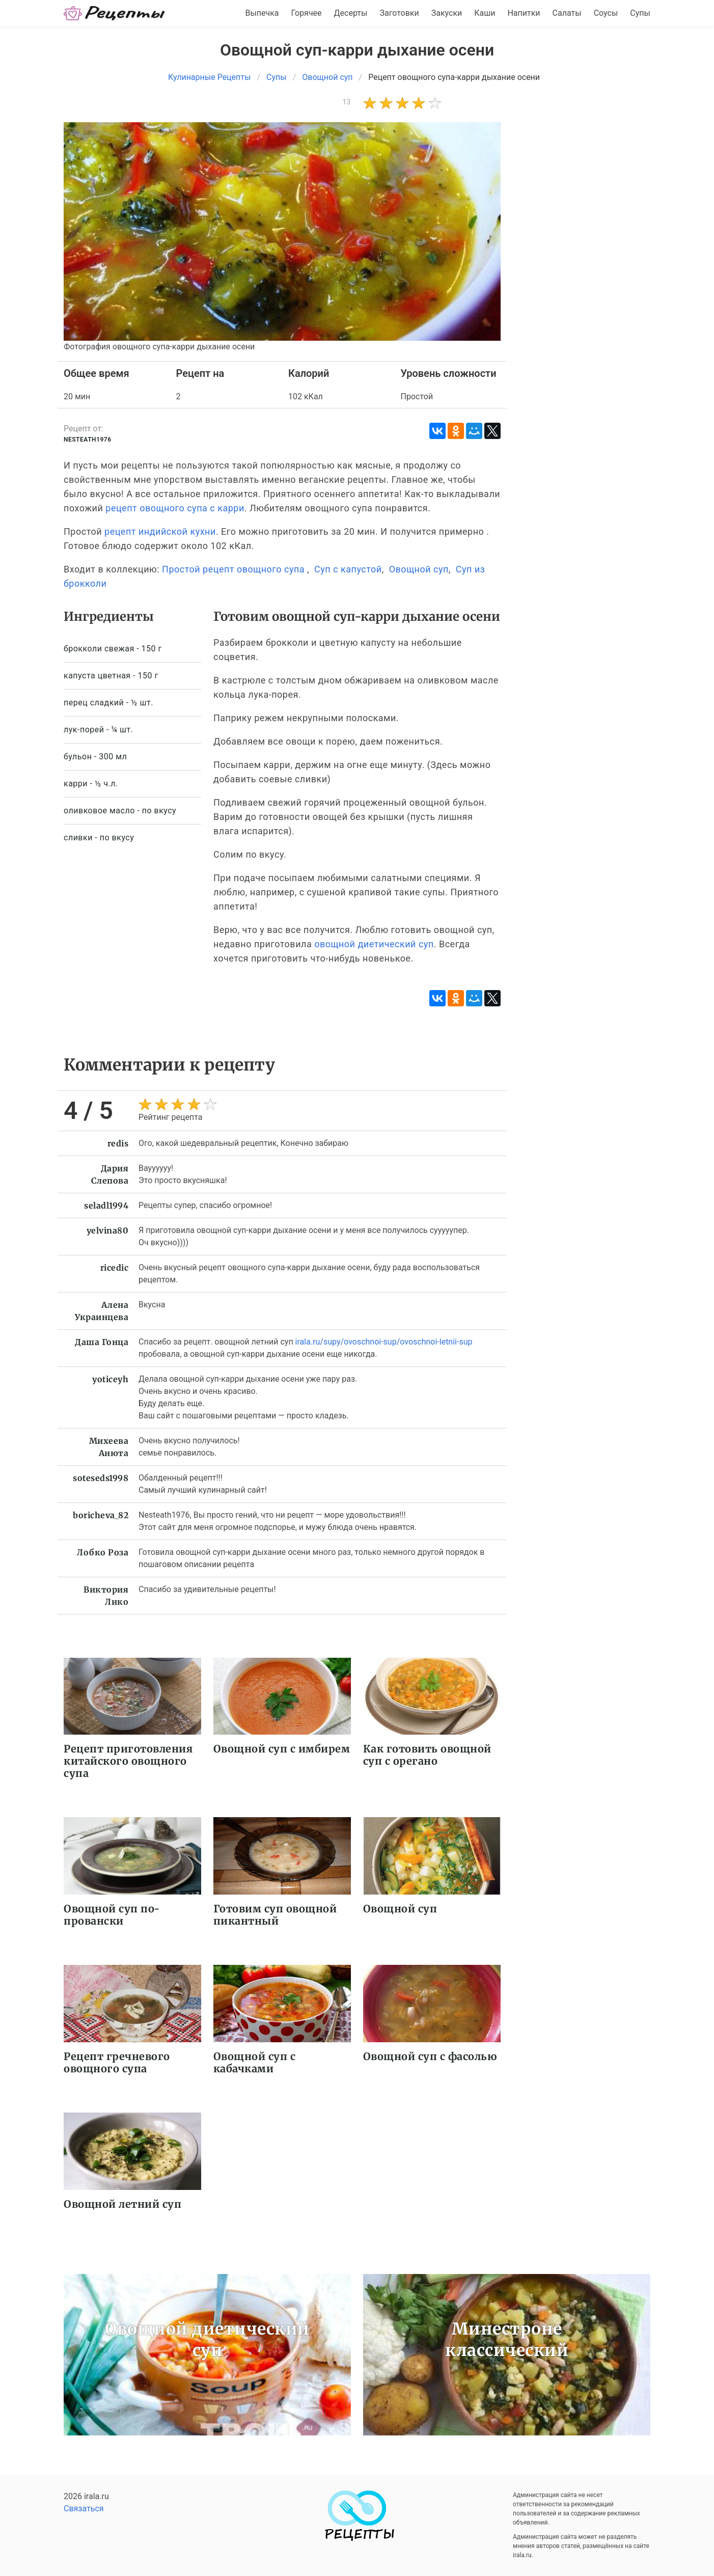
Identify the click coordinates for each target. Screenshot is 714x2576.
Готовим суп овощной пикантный (275, 1914)
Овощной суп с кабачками (254, 2062)
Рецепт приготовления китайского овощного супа (128, 1760)
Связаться (84, 2508)
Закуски (446, 13)
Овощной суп (419, 569)
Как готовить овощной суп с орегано (427, 1754)
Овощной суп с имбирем (281, 1748)
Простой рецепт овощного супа (233, 569)
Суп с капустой (348, 569)
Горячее (306, 13)
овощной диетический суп (374, 944)
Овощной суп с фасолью (430, 2056)
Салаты (567, 13)
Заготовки (399, 13)
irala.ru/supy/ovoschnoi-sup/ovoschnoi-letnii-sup (384, 1342)
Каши (484, 13)
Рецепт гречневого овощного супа (117, 2062)
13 (346, 102)
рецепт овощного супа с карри (174, 508)
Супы (640, 13)
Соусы (606, 13)
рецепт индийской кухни (160, 531)
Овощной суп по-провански (112, 1914)
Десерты (351, 13)
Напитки (523, 13)
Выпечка (262, 13)
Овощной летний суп (122, 2204)
